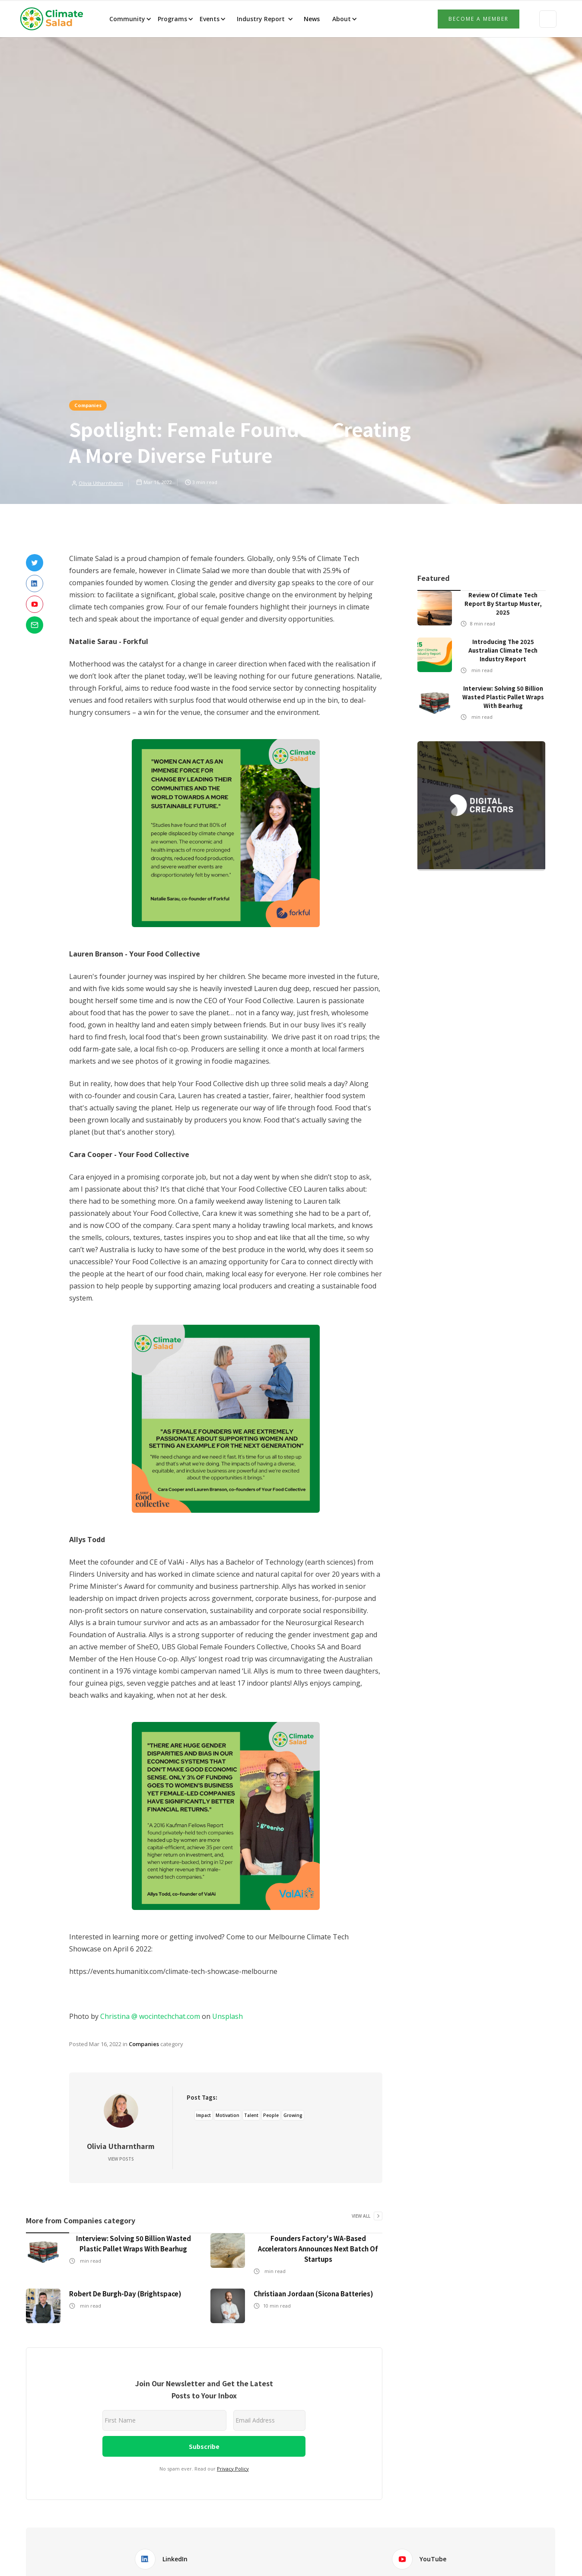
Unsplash (227, 2016)
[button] (129, 19)
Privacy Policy (233, 2468)
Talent (251, 2115)
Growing (292, 2115)
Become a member (478, 18)
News (311, 19)
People (271, 2115)
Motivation (227, 2115)
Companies (88, 405)
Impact (203, 2115)
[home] (54, 19)
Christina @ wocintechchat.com (150, 2016)
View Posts (121, 2159)
